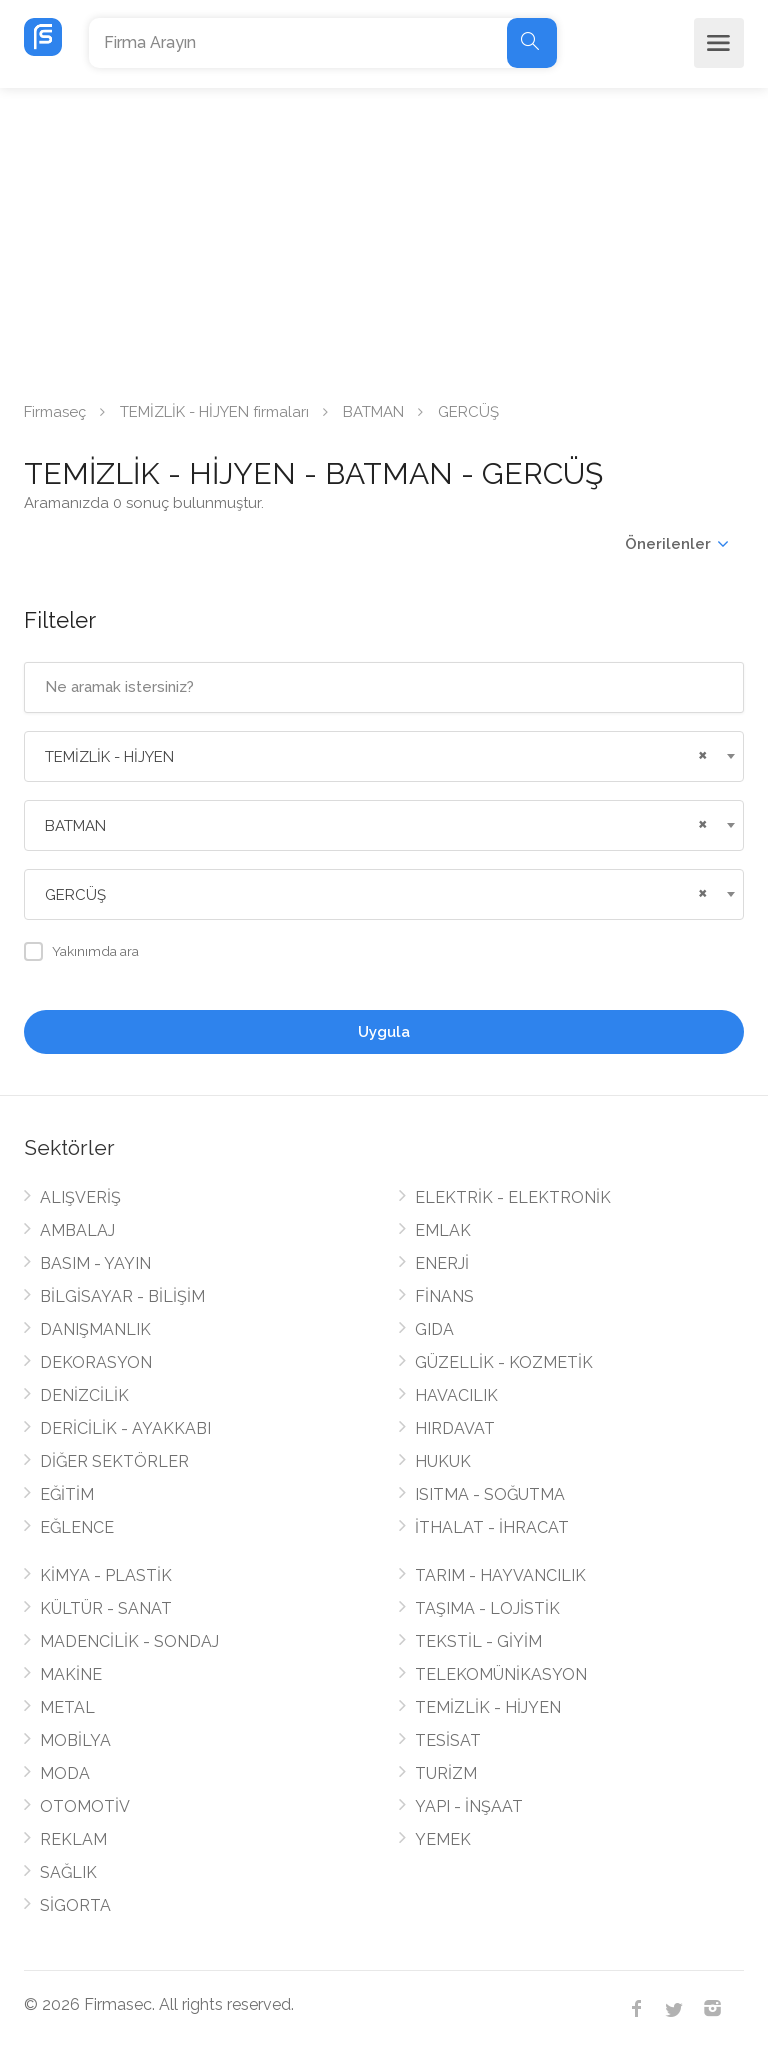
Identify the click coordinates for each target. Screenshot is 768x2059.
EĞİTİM (67, 1494)
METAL (67, 1707)
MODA (65, 1773)
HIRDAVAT (455, 1428)
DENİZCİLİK (84, 1395)
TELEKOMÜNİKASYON (501, 1674)
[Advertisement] (384, 238)
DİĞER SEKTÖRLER (114, 1461)
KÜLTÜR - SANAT (106, 1608)
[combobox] (384, 756)
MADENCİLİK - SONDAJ (129, 1641)
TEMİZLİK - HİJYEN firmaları (214, 412)
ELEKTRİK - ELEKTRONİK (513, 1197)
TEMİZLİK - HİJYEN (488, 1707)
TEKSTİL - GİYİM (478, 1641)
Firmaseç (55, 412)
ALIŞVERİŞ (80, 1197)
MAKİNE (71, 1674)
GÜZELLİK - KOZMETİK (504, 1362)
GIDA (434, 1329)
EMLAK (443, 1230)
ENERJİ (442, 1263)
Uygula (384, 1032)
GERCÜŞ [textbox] (75, 895)
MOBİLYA (75, 1740)
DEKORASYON (96, 1362)
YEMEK (443, 1839)
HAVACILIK (456, 1395)
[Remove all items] (700, 753)
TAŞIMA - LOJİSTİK (487, 1608)
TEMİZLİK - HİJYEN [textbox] (109, 757)
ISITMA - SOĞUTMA (490, 1494)
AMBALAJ (77, 1230)
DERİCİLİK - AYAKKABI (125, 1428)
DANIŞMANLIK (95, 1329)
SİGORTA (75, 1905)
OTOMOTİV (85, 1806)
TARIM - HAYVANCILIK (500, 1575)
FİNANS (444, 1296)
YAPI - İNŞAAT (469, 1806)
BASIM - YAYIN (95, 1263)
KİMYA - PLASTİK (106, 1575)
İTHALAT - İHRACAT (492, 1527)
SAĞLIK (68, 1872)
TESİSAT (448, 1740)
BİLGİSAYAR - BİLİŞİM (122, 1296)
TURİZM (446, 1773)
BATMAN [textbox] (75, 826)
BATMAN (373, 412)
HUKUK (443, 1461)
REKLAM (73, 1839)
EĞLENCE (77, 1527)
